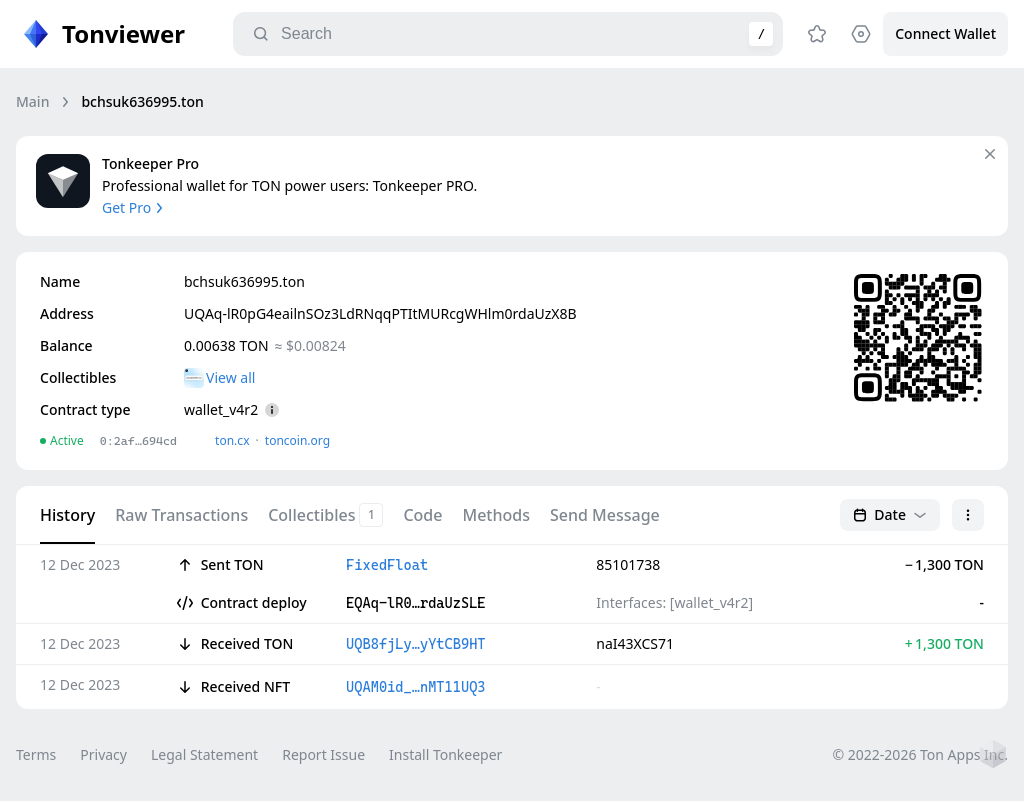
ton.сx (232, 440)
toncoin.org (297, 440)
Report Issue (323, 754)
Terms (36, 754)
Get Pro (134, 207)
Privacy (103, 754)
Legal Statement (204, 754)
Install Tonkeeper (445, 754)
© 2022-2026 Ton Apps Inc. (920, 754)
